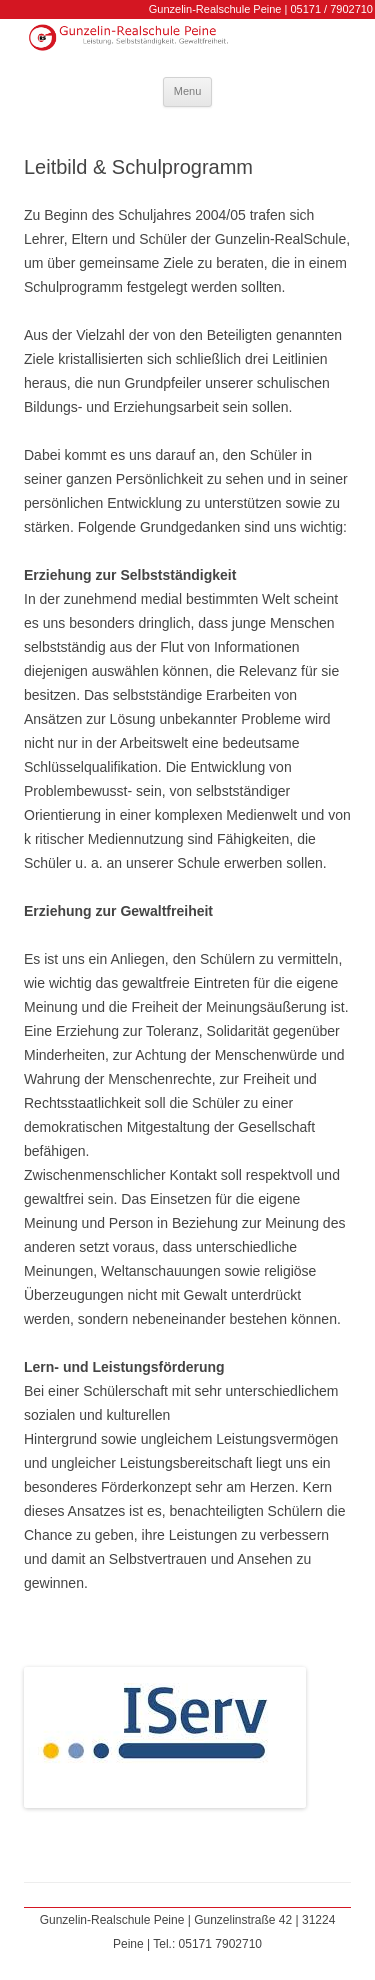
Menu (188, 91)
